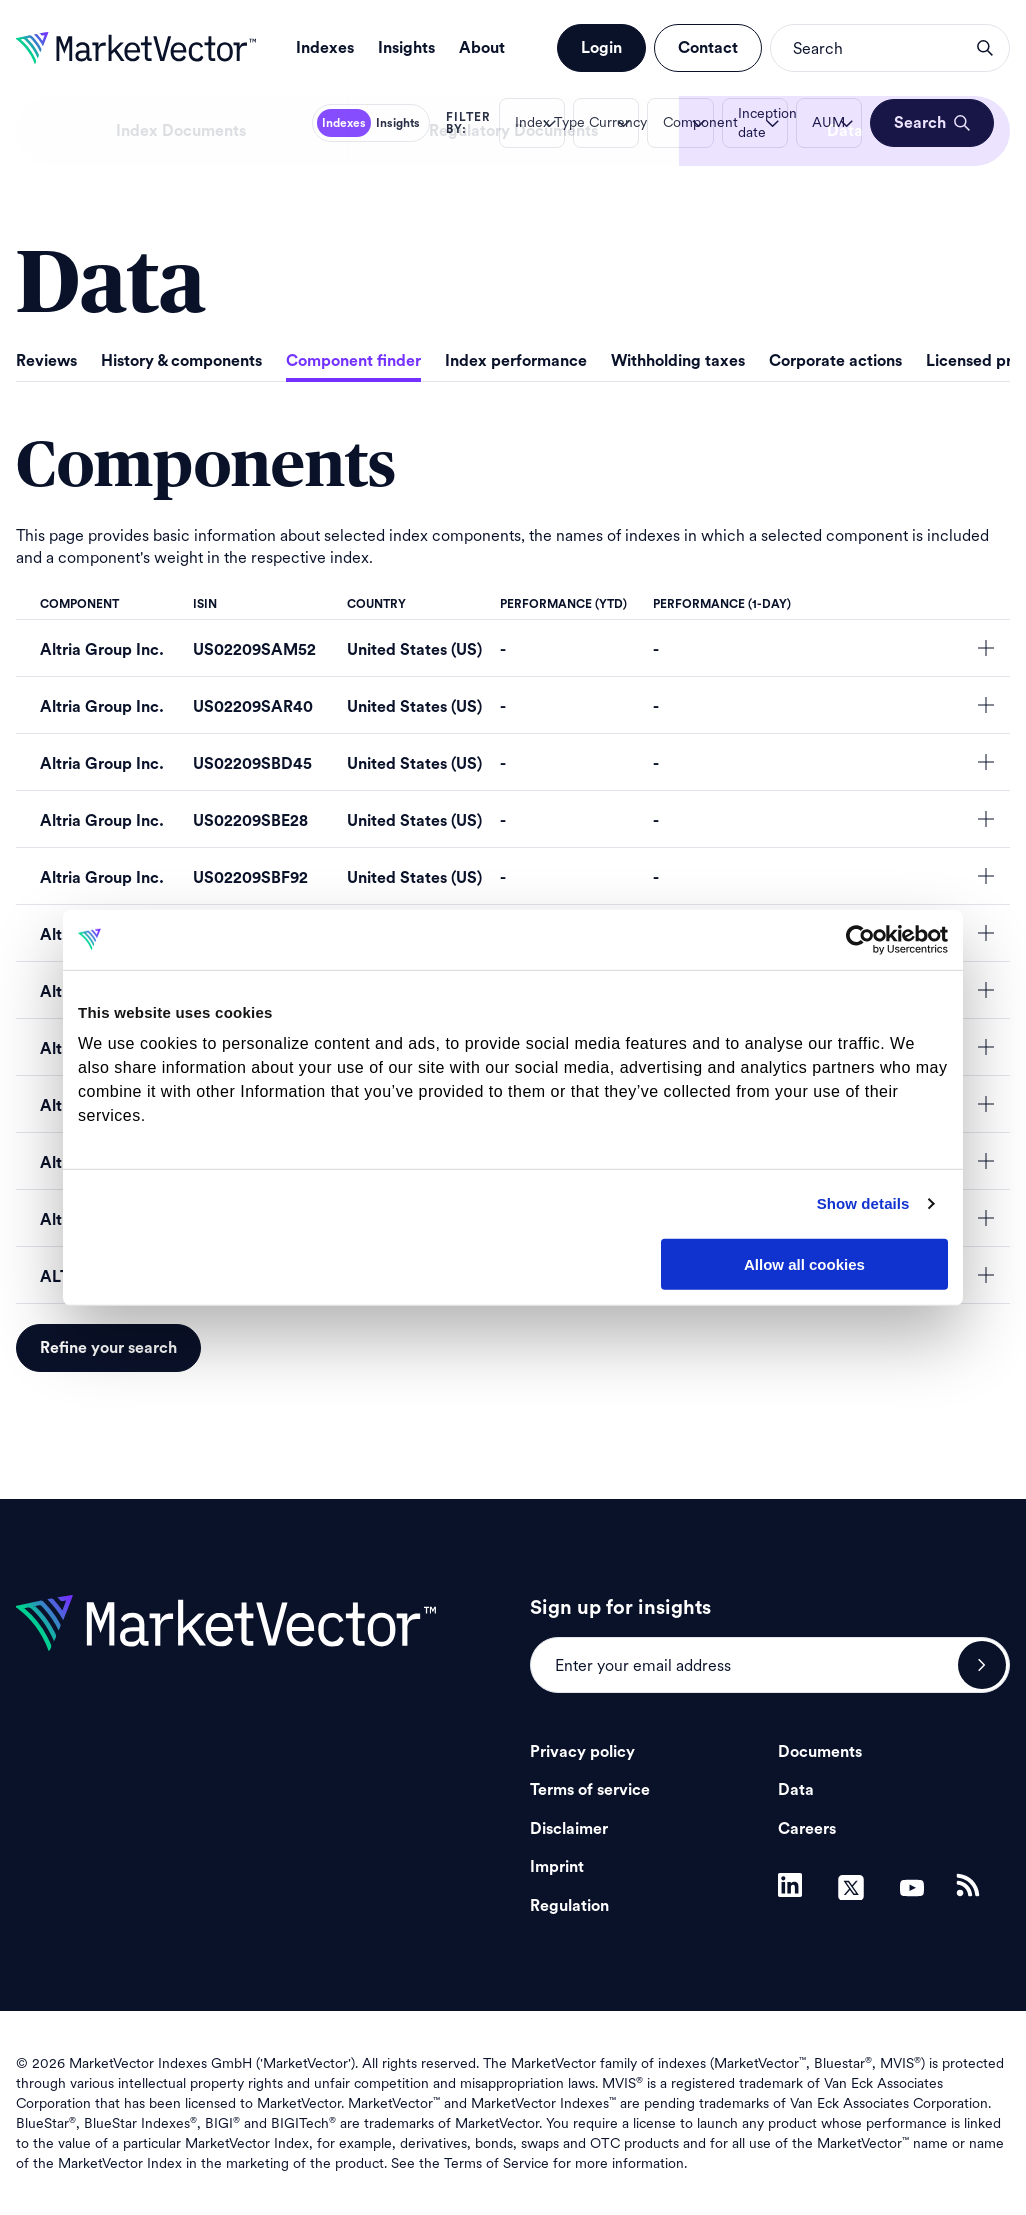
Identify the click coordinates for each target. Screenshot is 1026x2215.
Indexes (325, 48)
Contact (708, 48)
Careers (807, 1829)
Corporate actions (835, 361)
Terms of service (590, 1790)
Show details (863, 1203)
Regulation (569, 1906)
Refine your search (108, 1348)
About (482, 48)
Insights (406, 48)
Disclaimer (569, 1829)
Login (601, 48)
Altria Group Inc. (102, 650)
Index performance (516, 361)
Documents (820, 1752)
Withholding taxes (678, 361)
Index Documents (181, 131)
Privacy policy (582, 1752)
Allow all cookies (804, 1263)
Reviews (46, 361)
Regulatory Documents (513, 131)
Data (845, 131)
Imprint (557, 1867)
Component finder (353, 361)
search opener (985, 48)
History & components (181, 361)
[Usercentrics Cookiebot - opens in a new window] (860, 939)
